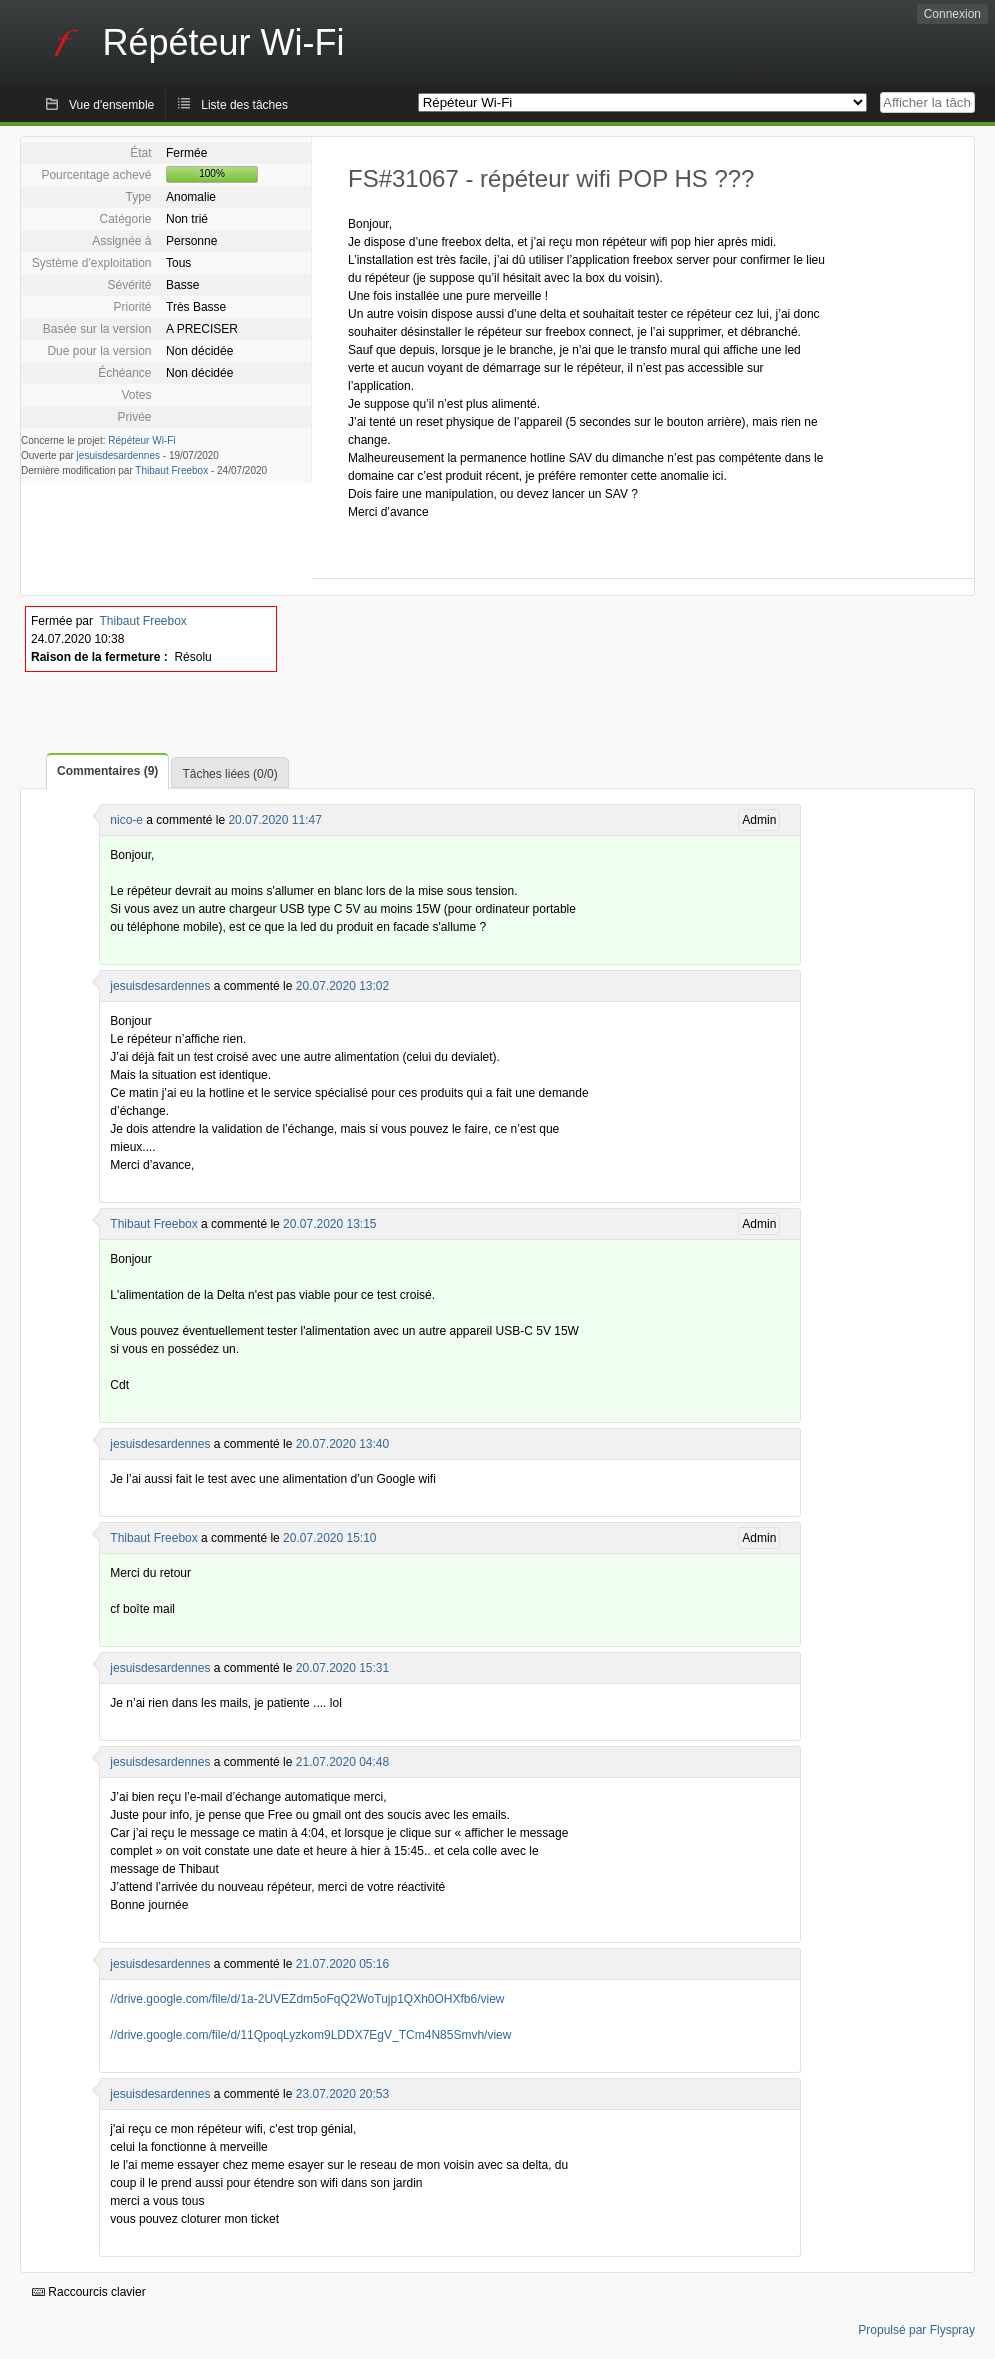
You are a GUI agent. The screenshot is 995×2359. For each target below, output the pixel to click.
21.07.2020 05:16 (342, 1964)
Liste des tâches (244, 105)
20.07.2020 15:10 (329, 1538)
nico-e (126, 820)
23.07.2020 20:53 (342, 2094)
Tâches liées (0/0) (229, 774)
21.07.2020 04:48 (342, 1762)
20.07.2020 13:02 (342, 986)
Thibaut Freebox (171, 470)
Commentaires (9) (107, 771)
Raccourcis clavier (89, 2292)
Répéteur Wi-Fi (141, 440)
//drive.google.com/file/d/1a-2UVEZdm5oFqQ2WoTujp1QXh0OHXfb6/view (307, 1999)
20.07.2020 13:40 (342, 1444)
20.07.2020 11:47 (274, 820)
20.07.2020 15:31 (342, 1668)
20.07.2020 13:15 (329, 1224)
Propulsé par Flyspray (916, 2330)
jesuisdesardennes (118, 455)
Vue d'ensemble (111, 105)
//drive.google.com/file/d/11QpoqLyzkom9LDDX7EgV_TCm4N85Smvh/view (310, 2035)
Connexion (952, 14)
